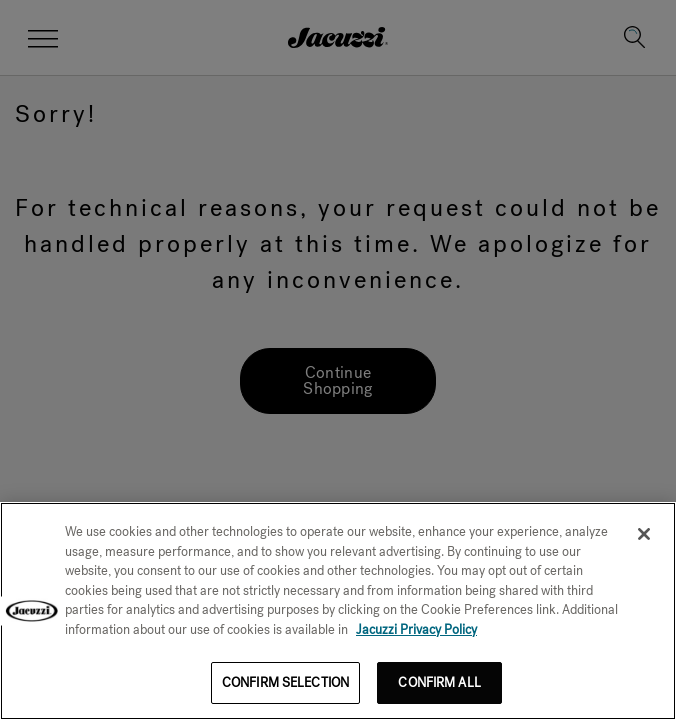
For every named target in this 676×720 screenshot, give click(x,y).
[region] (338, 611)
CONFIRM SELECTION (285, 682)
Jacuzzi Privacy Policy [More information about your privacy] (416, 629)
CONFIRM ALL (439, 682)
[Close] (644, 534)
